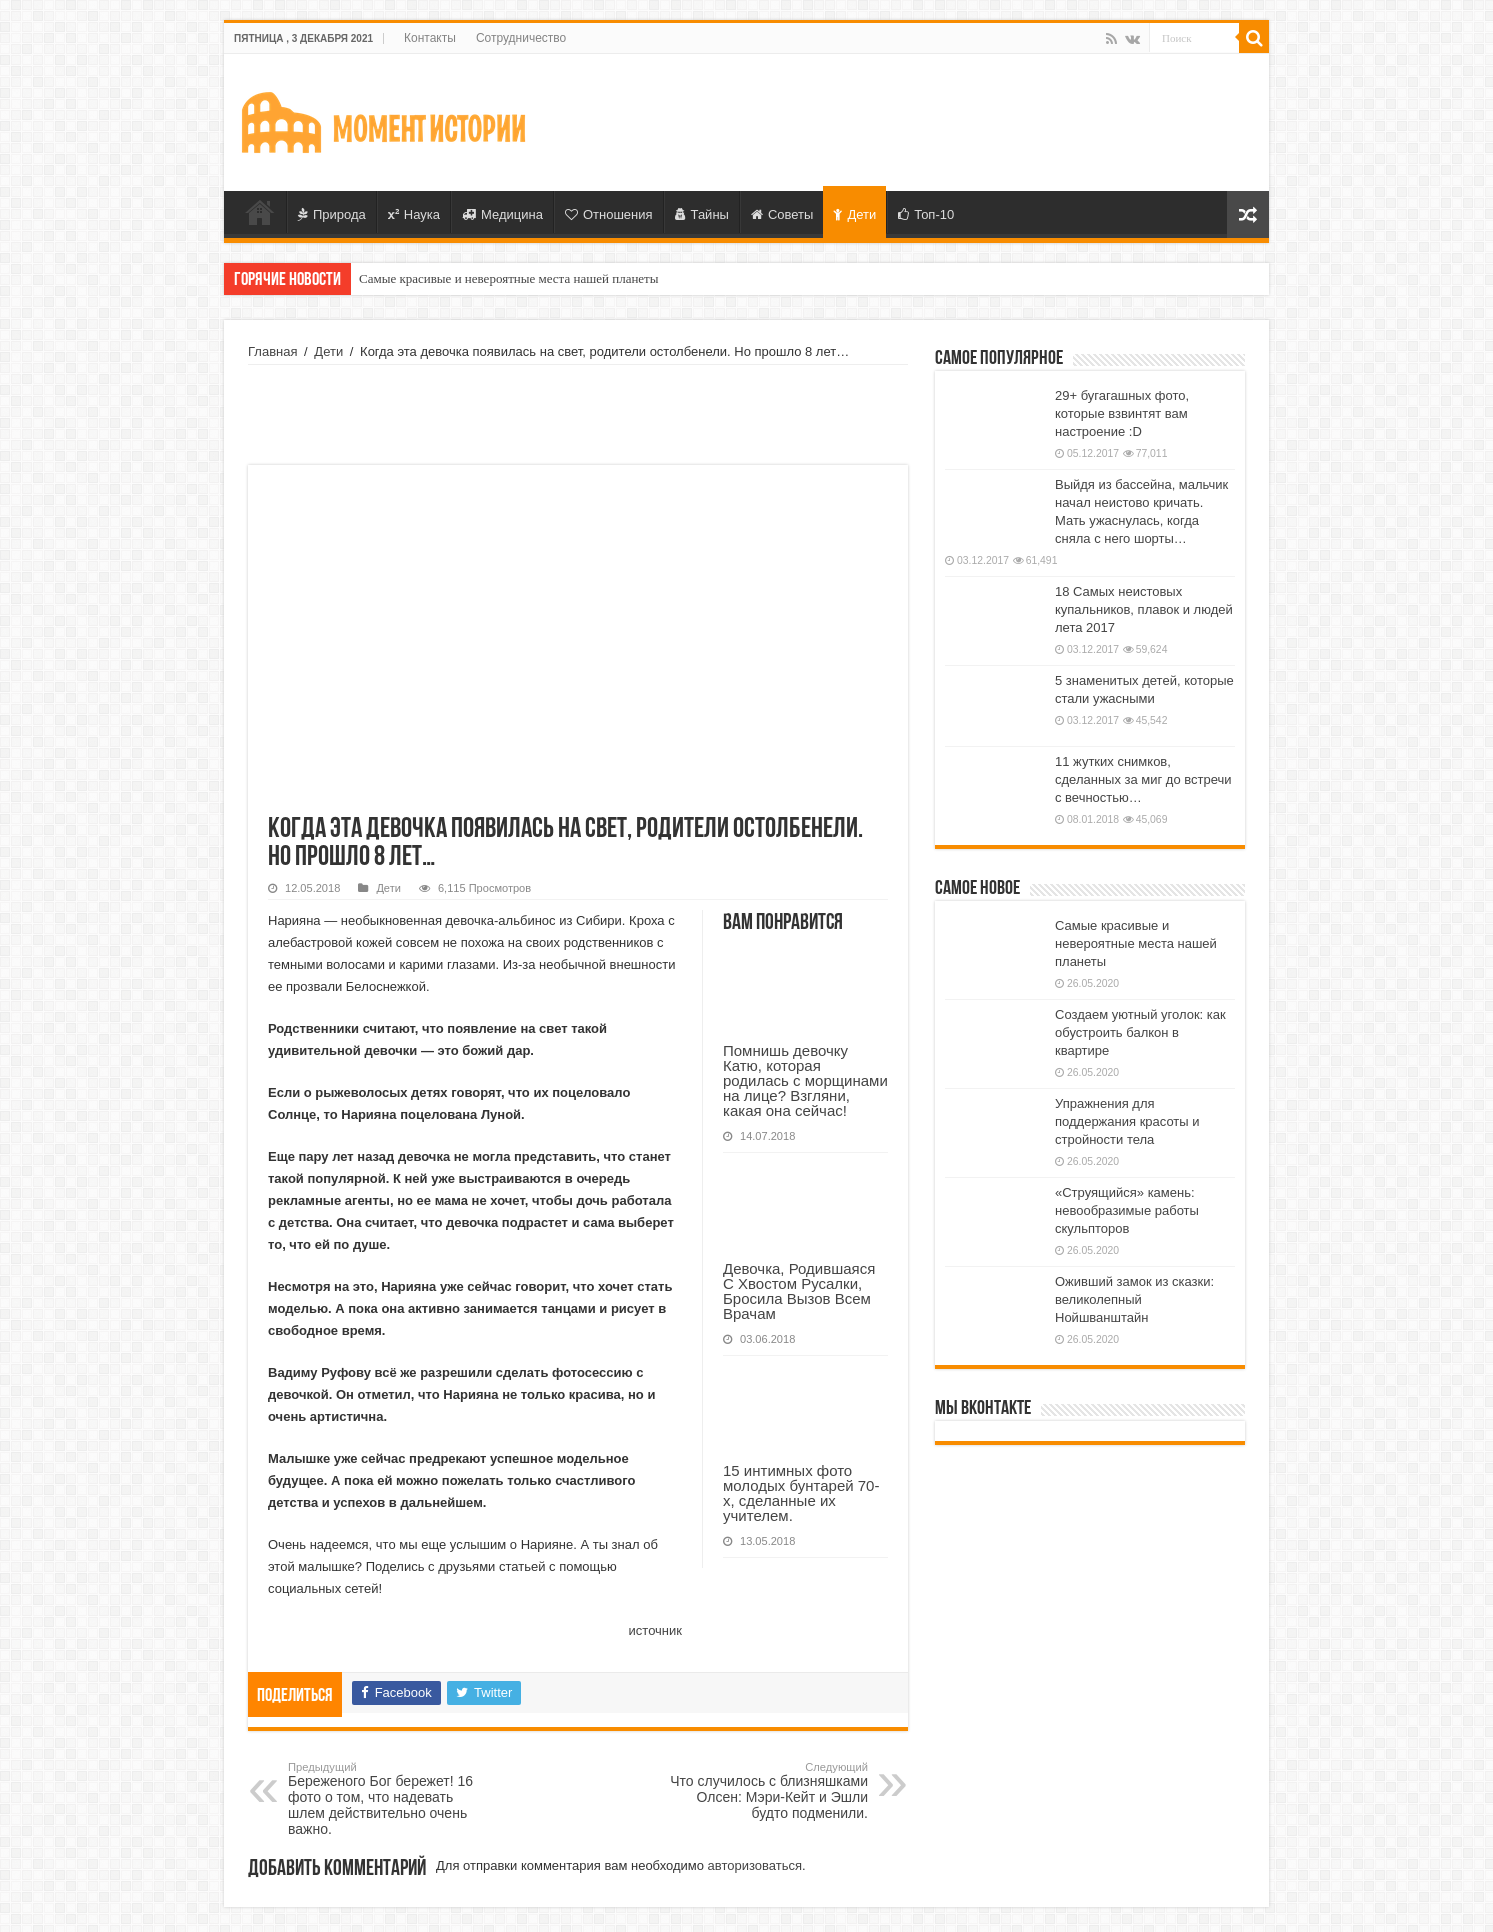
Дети (854, 214)
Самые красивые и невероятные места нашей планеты (509, 278)
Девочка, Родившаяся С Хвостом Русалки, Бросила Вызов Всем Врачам (799, 1291)
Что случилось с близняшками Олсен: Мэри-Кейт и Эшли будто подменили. (765, 1791)
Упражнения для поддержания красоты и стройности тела (1127, 1121)
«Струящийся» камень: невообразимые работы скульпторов (1127, 1210)
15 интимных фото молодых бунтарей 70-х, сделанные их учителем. (801, 1493)
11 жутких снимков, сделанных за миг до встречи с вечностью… (1143, 779)
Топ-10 (926, 214)
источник (655, 1630)
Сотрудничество (521, 38)
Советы (782, 214)
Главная (260, 212)
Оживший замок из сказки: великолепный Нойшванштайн (1134, 1299)
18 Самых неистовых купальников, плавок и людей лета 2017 (1144, 609)
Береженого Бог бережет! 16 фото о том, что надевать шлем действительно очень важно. (390, 1799)
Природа (332, 214)
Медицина (502, 214)
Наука (414, 214)
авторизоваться (755, 1865)
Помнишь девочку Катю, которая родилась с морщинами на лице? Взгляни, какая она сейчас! (805, 1080)
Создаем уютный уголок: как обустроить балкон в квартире (1140, 1032)
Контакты (430, 38)
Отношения (609, 214)
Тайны (702, 214)
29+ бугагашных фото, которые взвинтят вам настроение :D (1122, 413)
